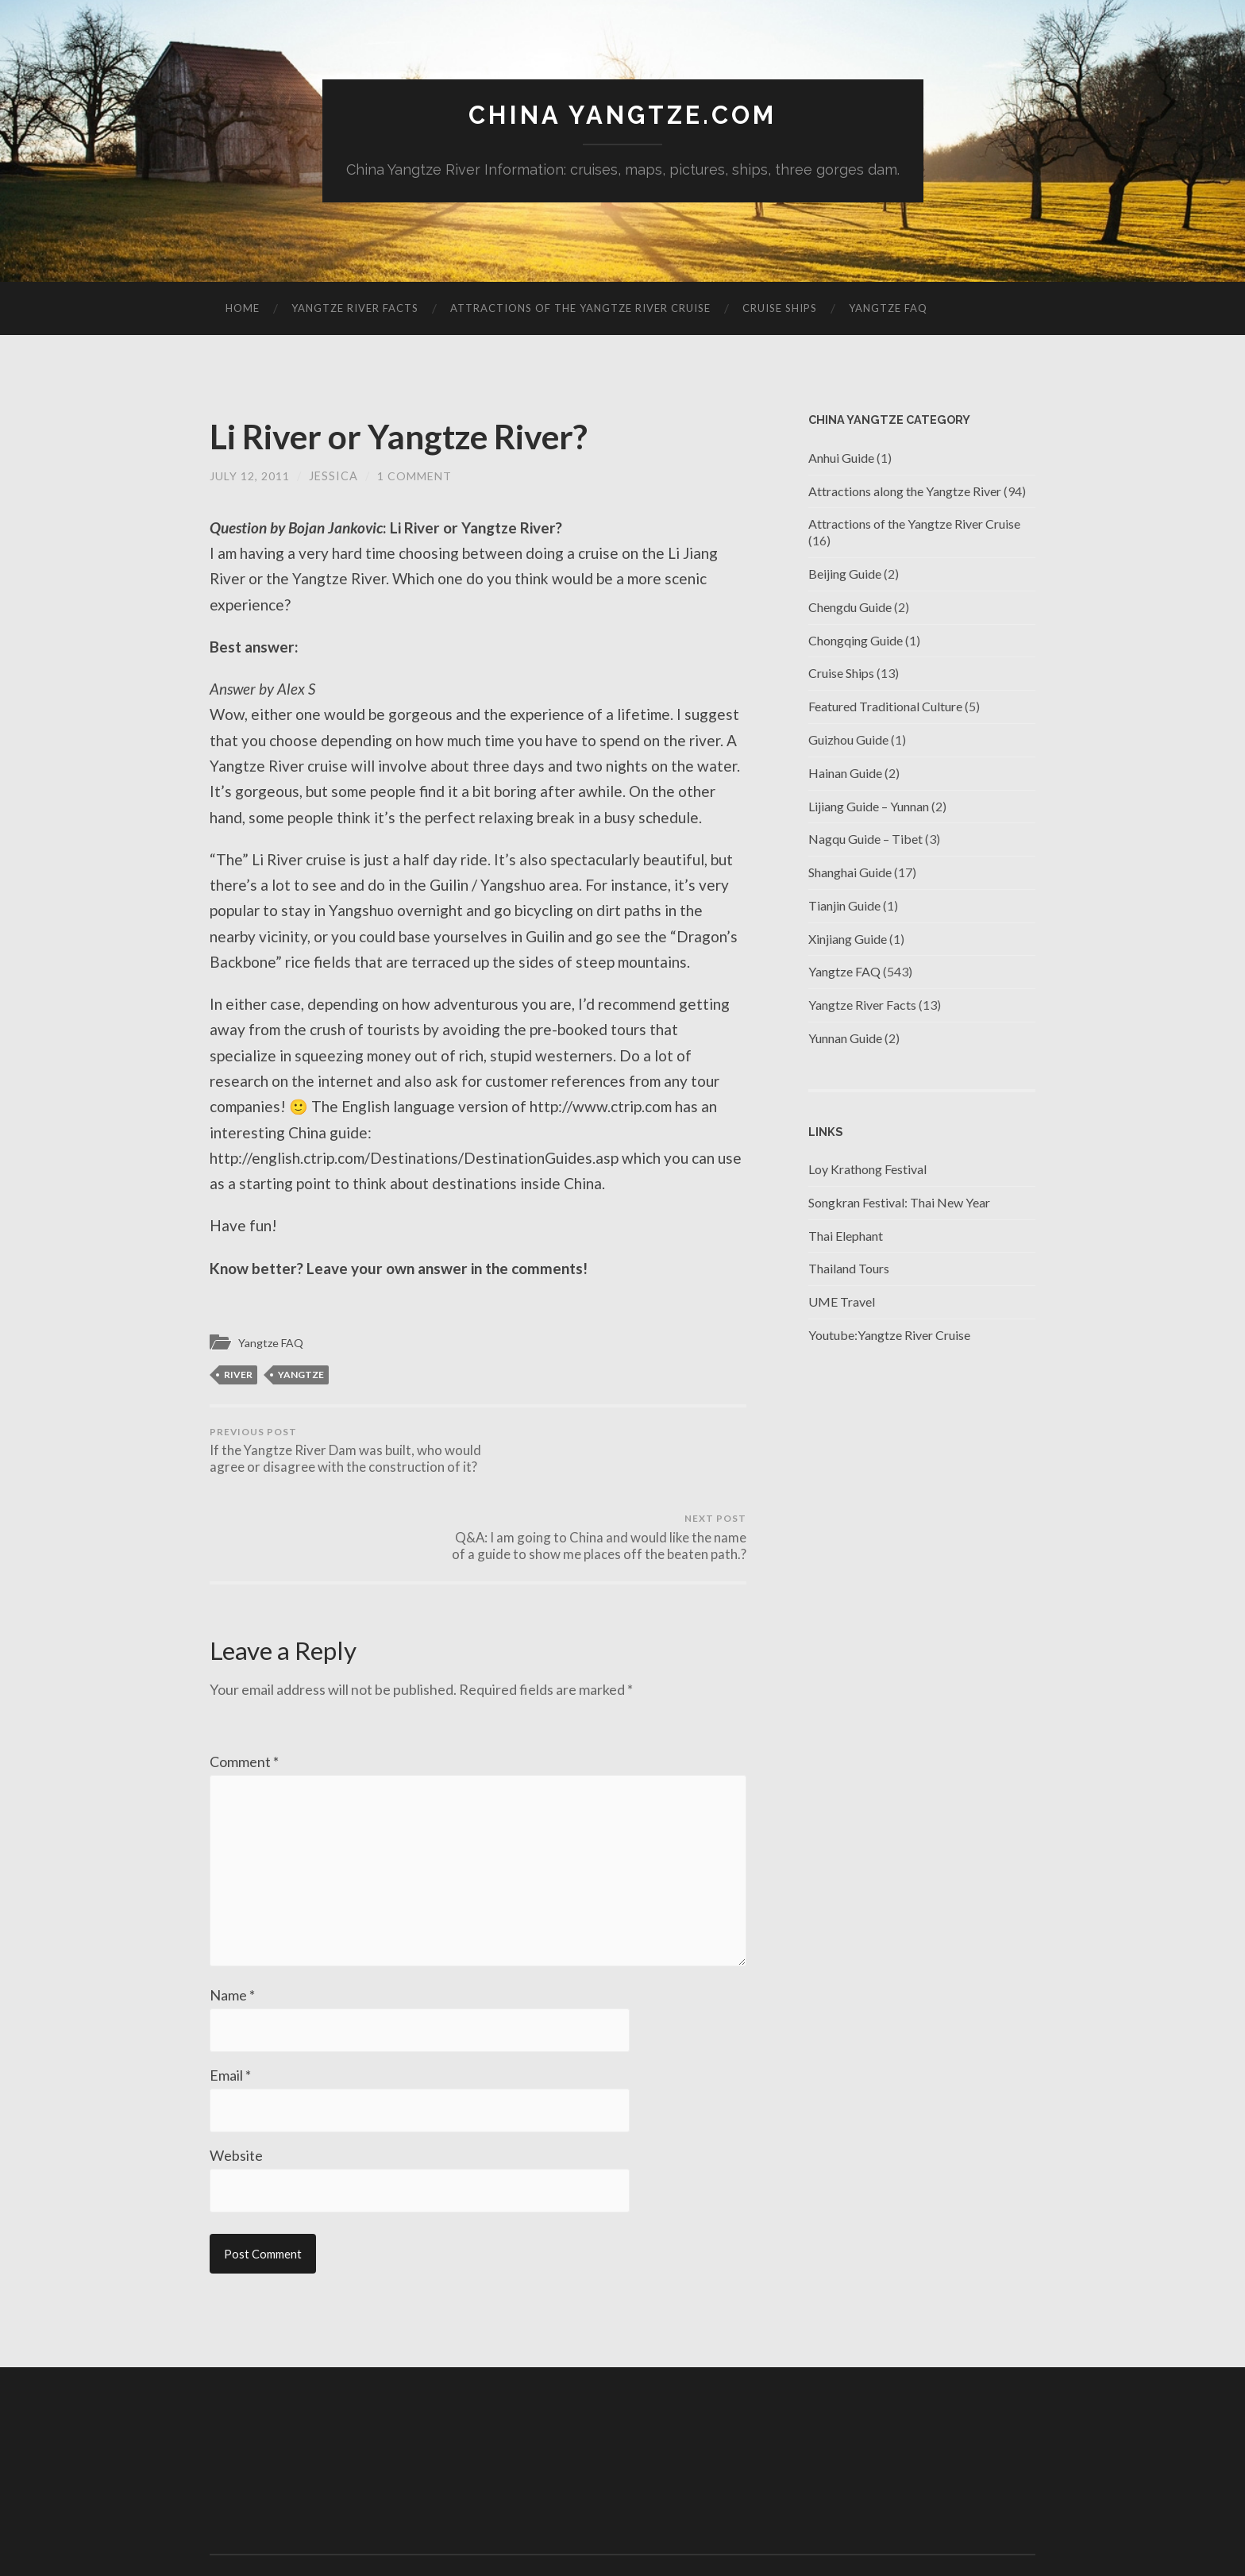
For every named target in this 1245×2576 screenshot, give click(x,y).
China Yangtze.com (622, 115)
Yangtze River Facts (354, 308)
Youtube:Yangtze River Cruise (889, 1335)
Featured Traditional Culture (885, 706)
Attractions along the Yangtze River (904, 491)
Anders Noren (956, 2520)
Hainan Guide (845, 772)
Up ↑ (1024, 2520)
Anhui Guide (841, 457)
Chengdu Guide (850, 606)
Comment (244, 1692)
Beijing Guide (844, 574)
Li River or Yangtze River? (412, 436)
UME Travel (841, 1302)
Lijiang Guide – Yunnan (868, 806)
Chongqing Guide (855, 640)
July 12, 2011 (249, 476)
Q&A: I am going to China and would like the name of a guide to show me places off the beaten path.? (615, 1460)
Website (236, 2095)
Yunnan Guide (845, 1038)
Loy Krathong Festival (867, 1169)
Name (232, 1933)
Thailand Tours (848, 1268)
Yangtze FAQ (888, 308)
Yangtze (301, 1375)
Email (230, 2014)
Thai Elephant (845, 1235)
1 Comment (413, 476)
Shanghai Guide (850, 872)
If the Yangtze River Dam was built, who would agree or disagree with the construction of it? (341, 1460)
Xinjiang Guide (847, 938)
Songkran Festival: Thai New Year (899, 1203)
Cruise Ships (779, 308)
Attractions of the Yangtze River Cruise (580, 308)
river (238, 1375)
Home (242, 308)
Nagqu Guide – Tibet (865, 839)
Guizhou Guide (848, 740)
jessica (332, 476)
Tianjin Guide (844, 906)
